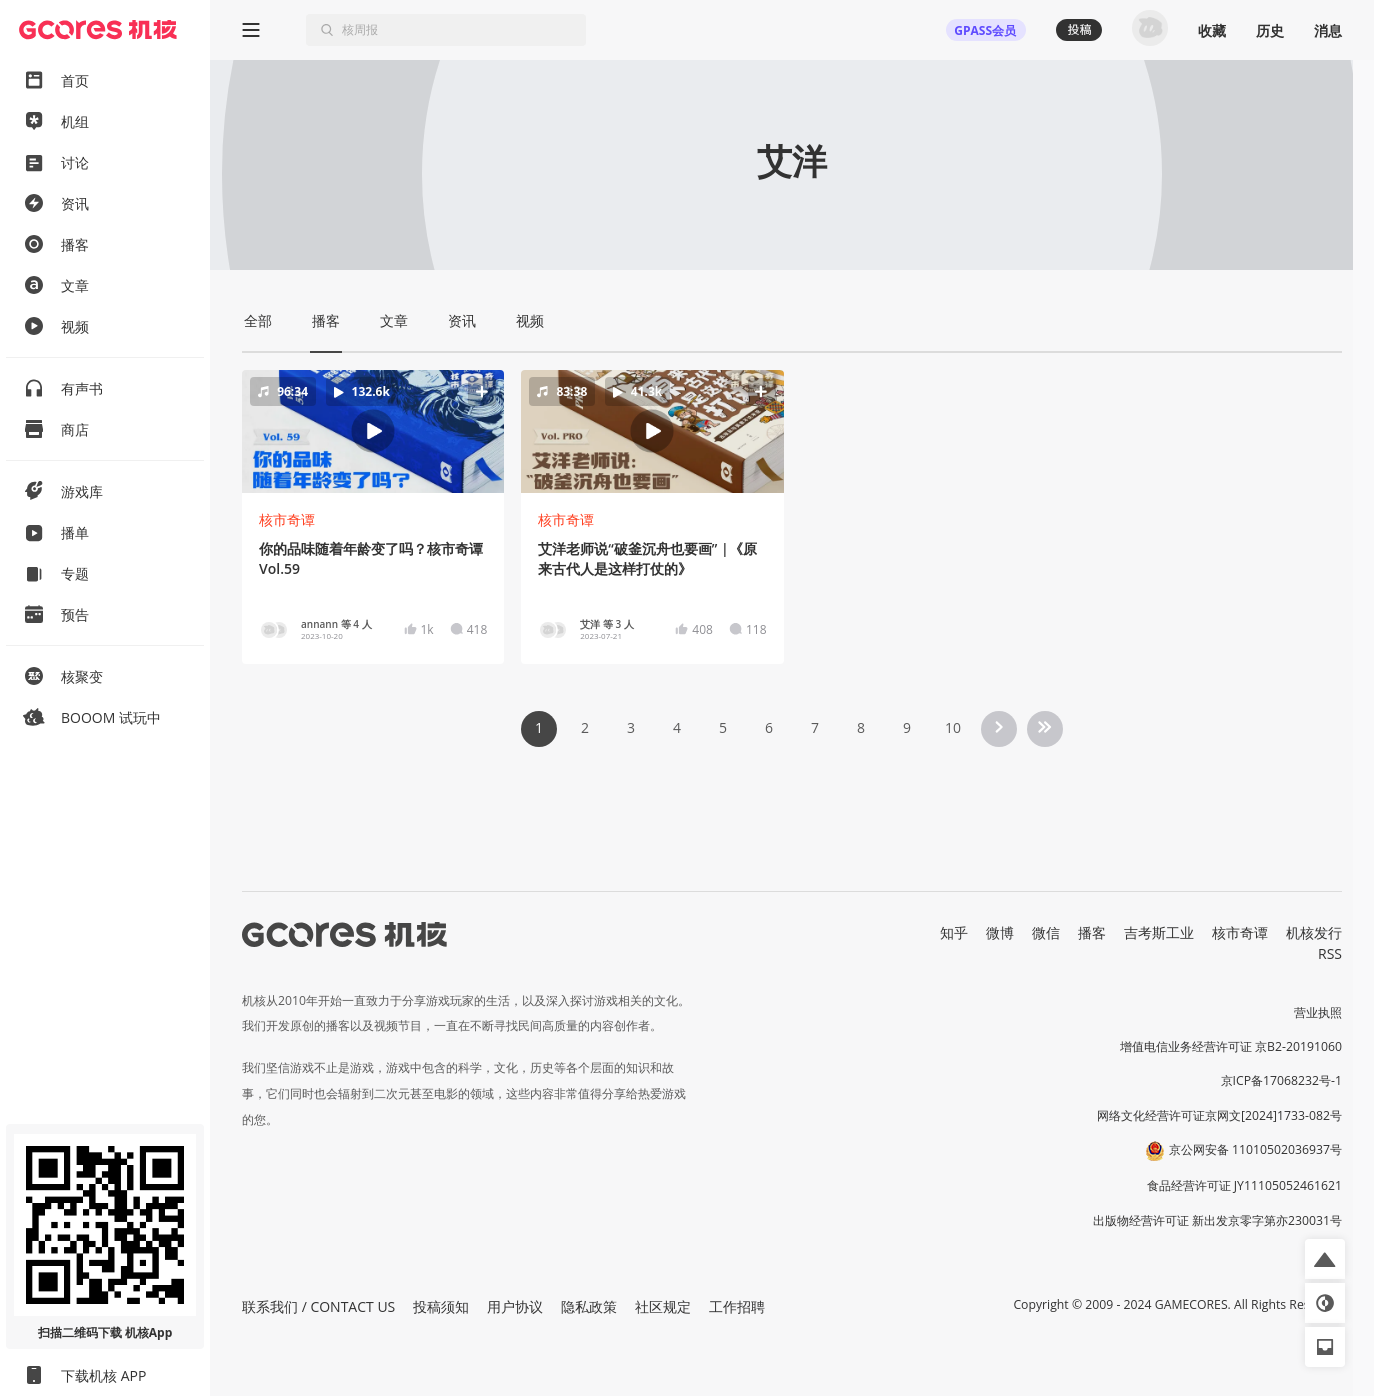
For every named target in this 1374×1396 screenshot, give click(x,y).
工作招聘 (737, 1306)
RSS (1330, 953)
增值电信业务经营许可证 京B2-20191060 (1231, 1046)
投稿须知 (441, 1306)
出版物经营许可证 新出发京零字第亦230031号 (1217, 1220)
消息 (1328, 30)
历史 (1270, 30)
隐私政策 (589, 1306)
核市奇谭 (287, 519)
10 (953, 727)
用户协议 (515, 1306)
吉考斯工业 (1159, 932)
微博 (1000, 932)
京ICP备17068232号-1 (1282, 1080)
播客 (1092, 932)
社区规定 (663, 1306)
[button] (373, 431)
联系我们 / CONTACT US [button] (318, 1306)
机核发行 (1314, 932)
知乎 (954, 932)
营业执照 (1318, 1012)
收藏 (1212, 30)
